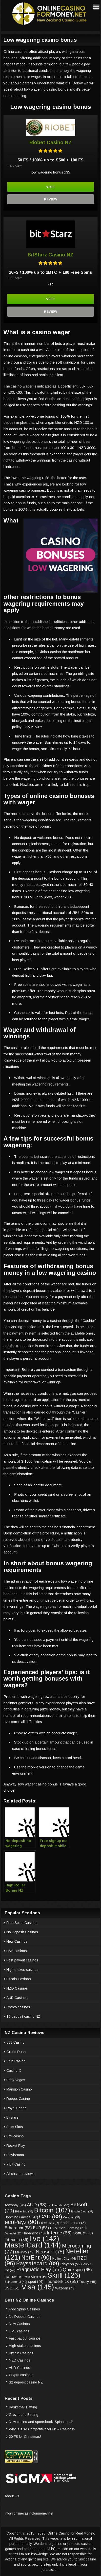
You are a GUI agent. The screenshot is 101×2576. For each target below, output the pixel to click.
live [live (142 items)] (44, 2238)
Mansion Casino (19, 2089)
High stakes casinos (22, 1970)
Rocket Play (15, 2146)
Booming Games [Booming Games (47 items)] (21, 2217)
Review (50, 199)
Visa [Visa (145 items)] (37, 2287)
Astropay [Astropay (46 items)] (15, 2205)
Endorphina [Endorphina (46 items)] (73, 2223)
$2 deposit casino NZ (23, 2016)
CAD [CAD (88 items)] (50, 2216)
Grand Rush (16, 2052)
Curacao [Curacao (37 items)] (71, 2217)
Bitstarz (12, 2117)
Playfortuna (15, 2155)
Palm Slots (14, 2127)
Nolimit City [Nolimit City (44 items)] (64, 2258)
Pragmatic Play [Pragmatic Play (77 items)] (39, 2269)
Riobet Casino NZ (50, 142)
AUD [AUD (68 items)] (36, 2204)
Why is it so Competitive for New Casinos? (42, 2429)
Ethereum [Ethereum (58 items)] (18, 2228)
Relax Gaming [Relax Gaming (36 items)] (35, 2276)
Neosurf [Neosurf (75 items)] (50, 2251)
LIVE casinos (16, 1951)
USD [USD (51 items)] (12, 2288)
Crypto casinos (18, 2007)
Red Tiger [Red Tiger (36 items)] (13, 2276)
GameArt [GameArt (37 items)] (13, 2233)
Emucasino (15, 2136)
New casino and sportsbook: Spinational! (41, 2422)
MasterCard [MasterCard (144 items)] (33, 2245)
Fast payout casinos (22, 1960)
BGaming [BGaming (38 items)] (24, 2211)
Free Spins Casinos (22, 1923)
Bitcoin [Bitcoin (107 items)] (52, 2210)
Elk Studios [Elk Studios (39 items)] (49, 2223)
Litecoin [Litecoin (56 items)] (16, 2239)
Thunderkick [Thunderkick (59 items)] (61, 2281)
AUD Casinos (17, 1998)
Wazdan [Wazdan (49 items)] (65, 2288)
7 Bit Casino (15, 2164)
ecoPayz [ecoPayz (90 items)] (21, 2222)
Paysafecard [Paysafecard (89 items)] (37, 2263)
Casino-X (13, 2070)
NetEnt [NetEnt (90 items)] (36, 2257)
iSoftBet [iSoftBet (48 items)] (83, 2233)
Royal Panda (16, 2108)
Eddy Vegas (15, 2080)
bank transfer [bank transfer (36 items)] (58, 2205)
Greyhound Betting (23, 2415)
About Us (12, 2496)
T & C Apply (14, 165)
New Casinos (16, 1941)
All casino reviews (20, 2174)
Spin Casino (15, 2061)
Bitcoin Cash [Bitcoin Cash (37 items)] (82, 2211)
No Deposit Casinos (22, 1932)
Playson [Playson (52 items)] (71, 2264)
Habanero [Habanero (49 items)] (34, 2233)
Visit (50, 187)
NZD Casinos (17, 1988)
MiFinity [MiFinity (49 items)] (25, 2252)
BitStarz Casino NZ (50, 254)
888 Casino (15, 2042)
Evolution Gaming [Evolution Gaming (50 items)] (68, 2228)
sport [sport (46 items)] (35, 2282)
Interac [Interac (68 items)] (59, 2232)
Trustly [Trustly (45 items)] (87, 2282)
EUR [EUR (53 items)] (41, 2228)
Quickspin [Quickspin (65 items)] (77, 2269)
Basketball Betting (23, 2407)
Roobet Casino (18, 2099)
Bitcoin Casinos (18, 1979)
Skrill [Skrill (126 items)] (64, 2275)
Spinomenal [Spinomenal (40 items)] (16, 2282)
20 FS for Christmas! (25, 2437)
